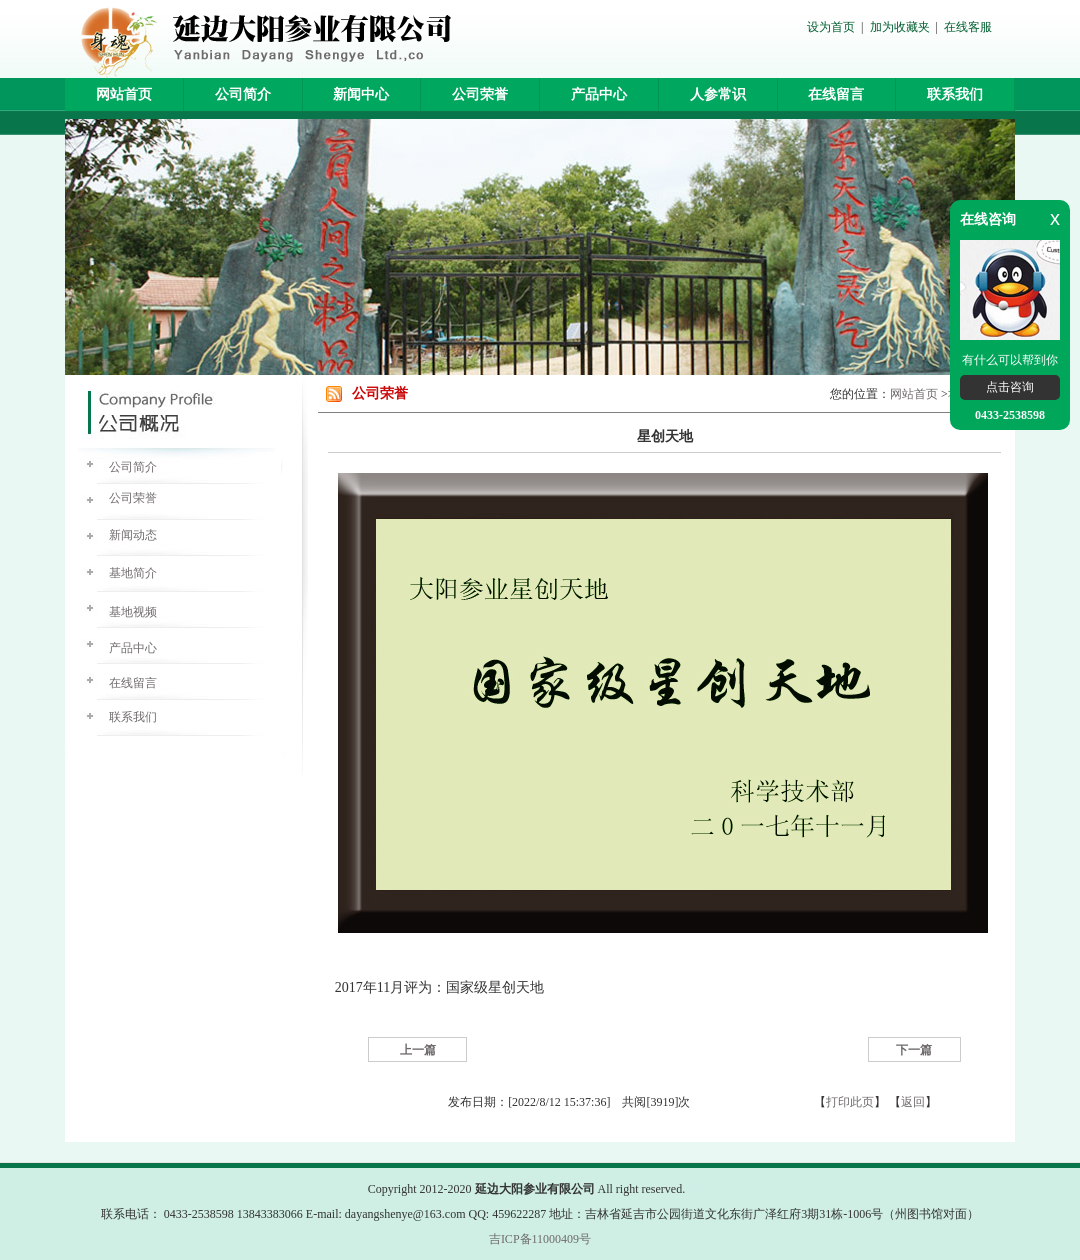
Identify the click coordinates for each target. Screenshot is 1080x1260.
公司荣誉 (480, 94)
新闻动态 (133, 535)
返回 (913, 1102)
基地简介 (133, 573)
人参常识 (718, 94)
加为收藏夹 (900, 27)
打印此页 (850, 1102)
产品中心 (599, 94)
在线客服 (968, 27)
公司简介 (243, 94)
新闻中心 (361, 94)
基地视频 (133, 612)
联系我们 (955, 94)
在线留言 (836, 94)
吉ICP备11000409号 (540, 1239)
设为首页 (831, 27)
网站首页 (124, 94)
